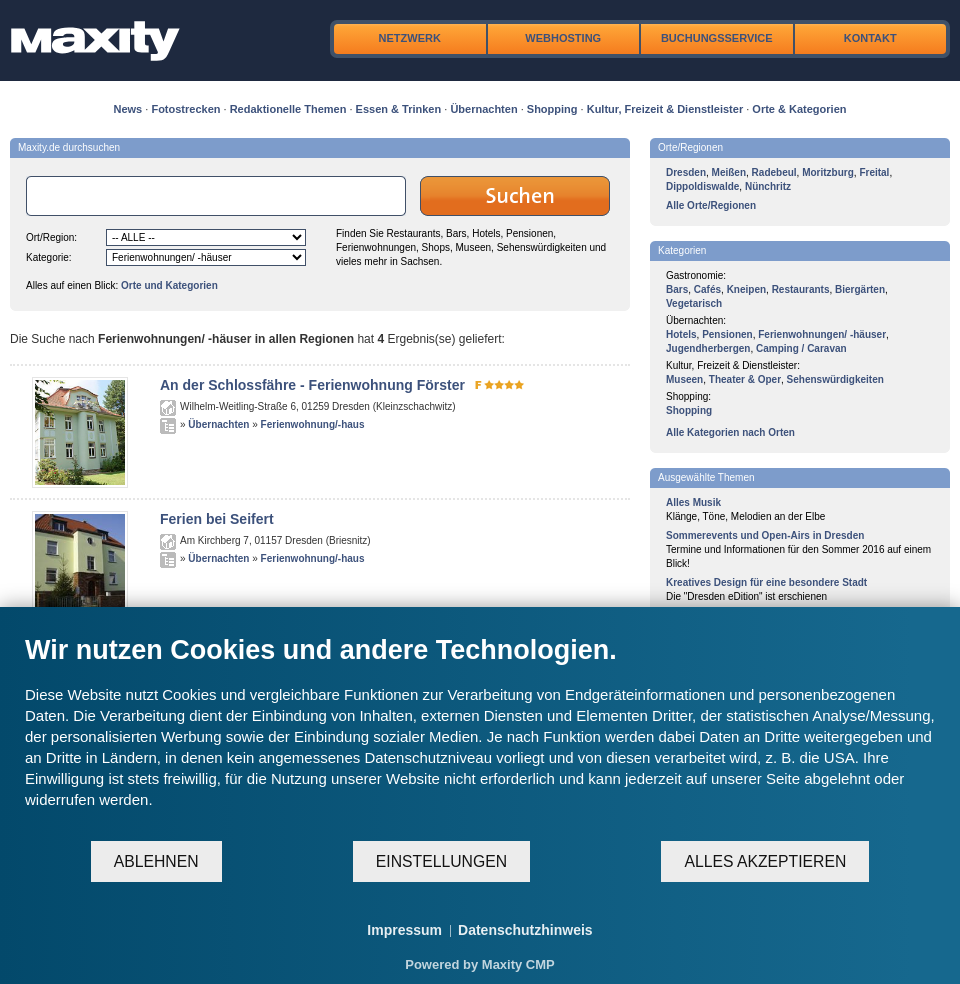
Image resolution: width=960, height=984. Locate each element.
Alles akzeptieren (765, 861)
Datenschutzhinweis (525, 930)
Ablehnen (156, 861)
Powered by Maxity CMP (480, 964)
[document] (480, 736)
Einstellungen (441, 861)
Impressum (404, 930)
